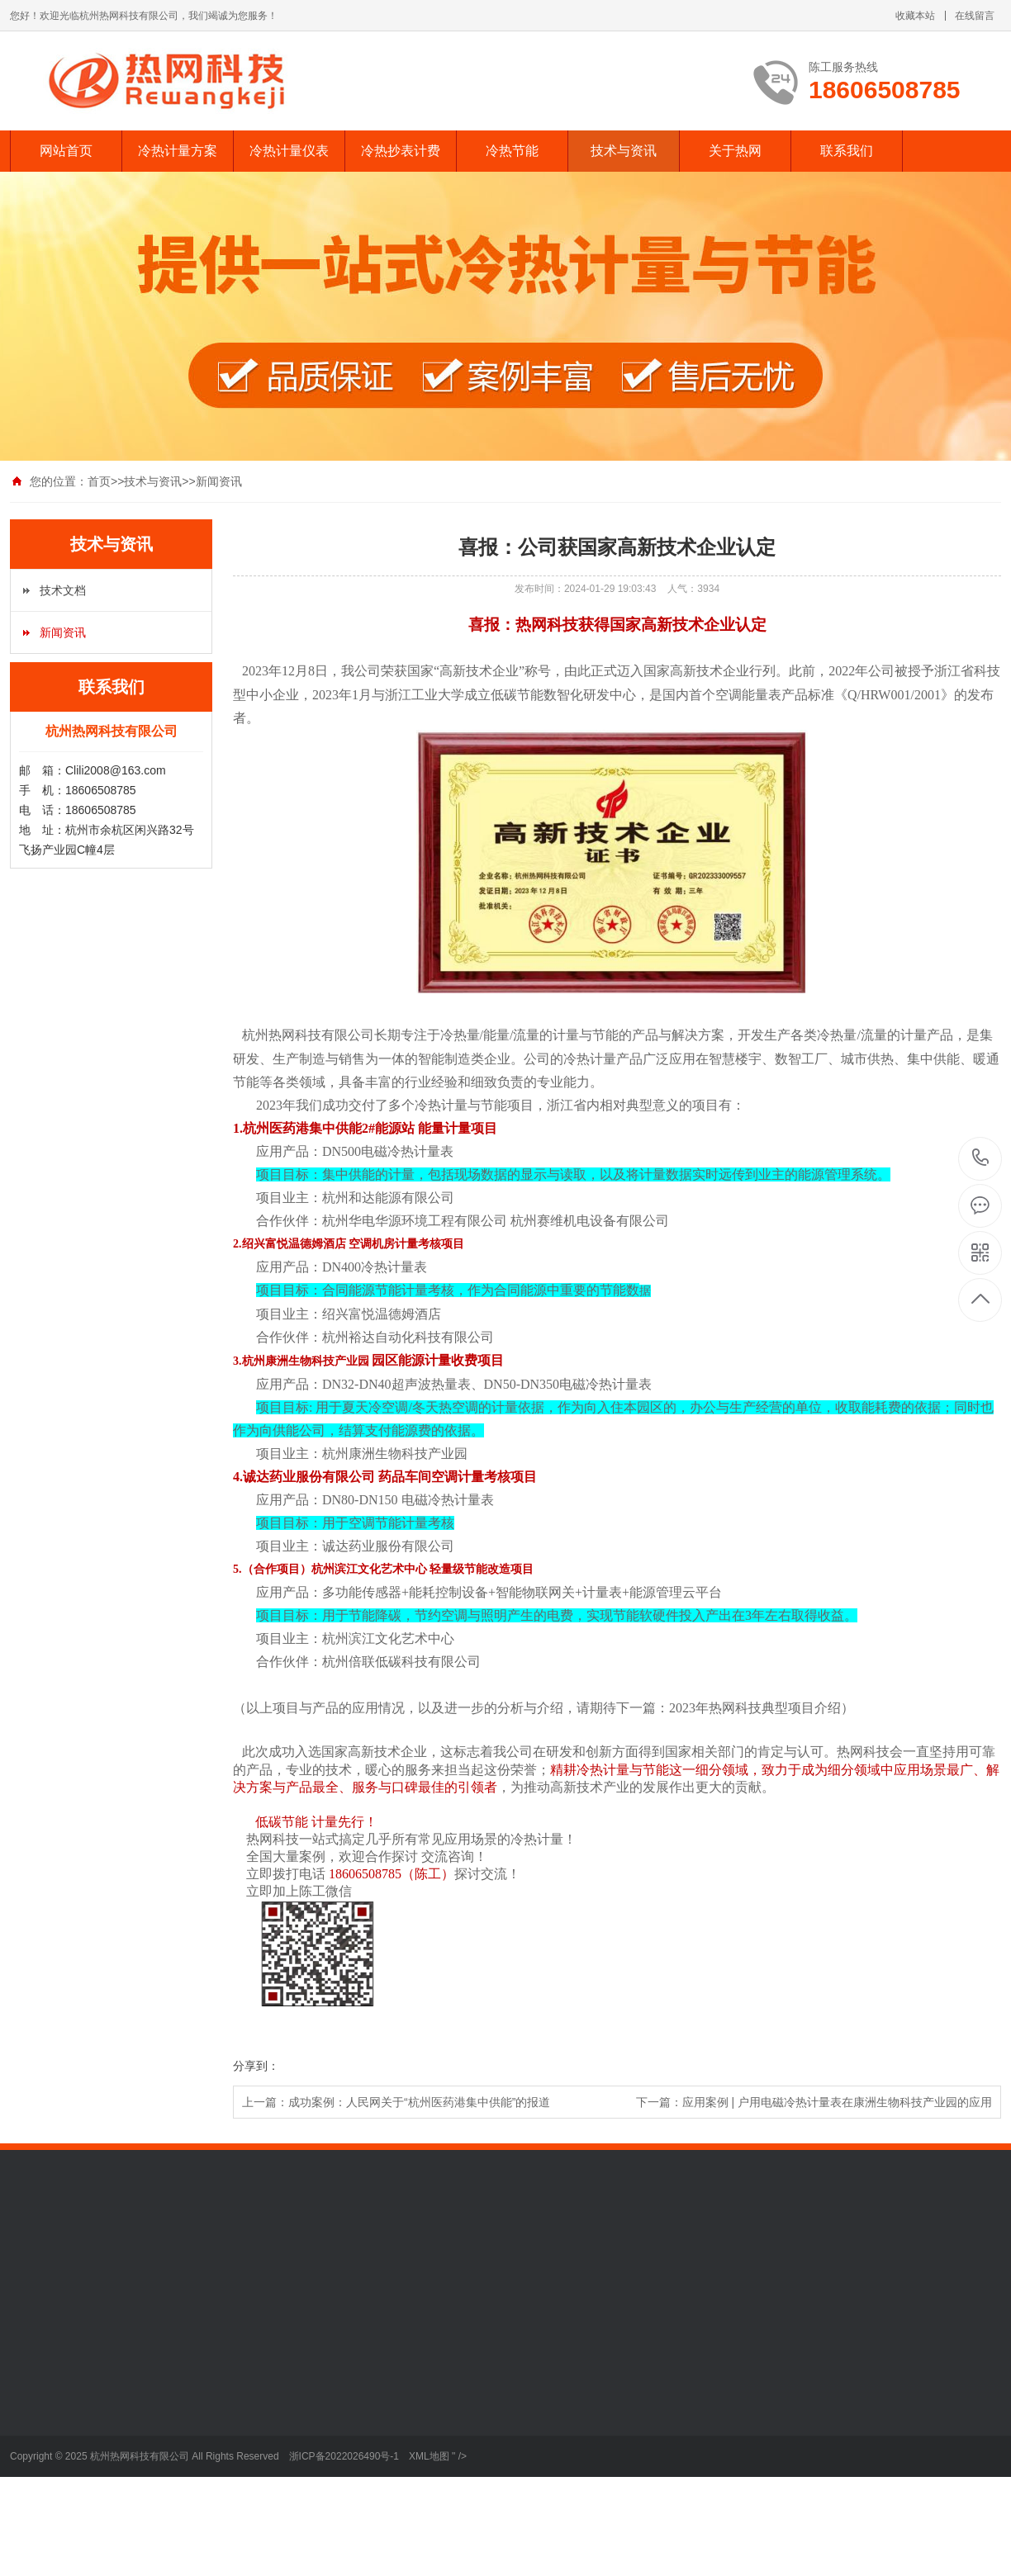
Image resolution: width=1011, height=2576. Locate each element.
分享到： (256, 2065)
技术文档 (63, 590)
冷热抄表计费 (400, 151)
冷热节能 (512, 151)
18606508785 (981, 1158)
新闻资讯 (219, 481)
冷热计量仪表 (289, 151)
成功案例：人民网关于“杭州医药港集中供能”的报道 (419, 2102)
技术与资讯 (624, 151)
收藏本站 (915, 15)
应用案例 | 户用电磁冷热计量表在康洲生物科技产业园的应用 (837, 2102)
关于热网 (735, 151)
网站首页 (66, 151)
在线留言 (974, 15)
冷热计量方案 (177, 151)
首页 (99, 481)
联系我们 (846, 151)
